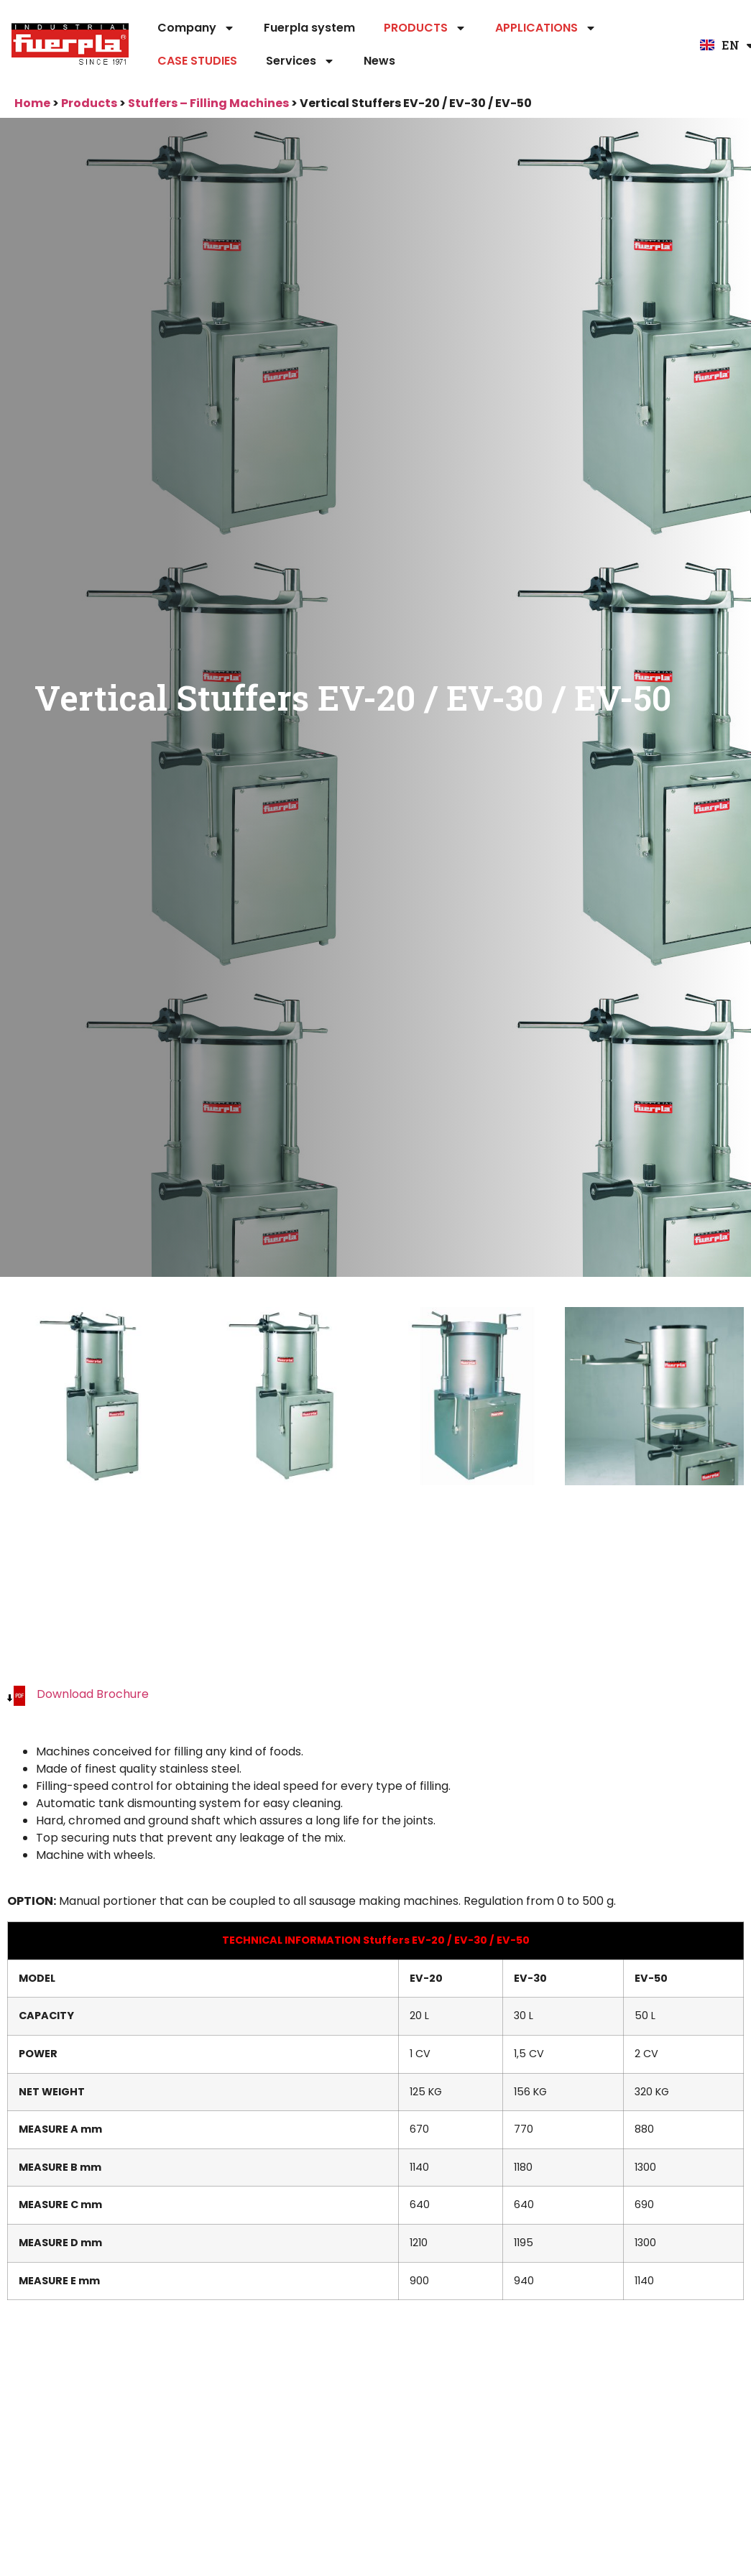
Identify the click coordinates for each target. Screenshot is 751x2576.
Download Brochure (93, 1694)
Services (300, 61)
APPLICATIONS (545, 28)
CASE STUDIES (197, 60)
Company (196, 28)
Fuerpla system (309, 27)
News (379, 60)
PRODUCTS (425, 28)
